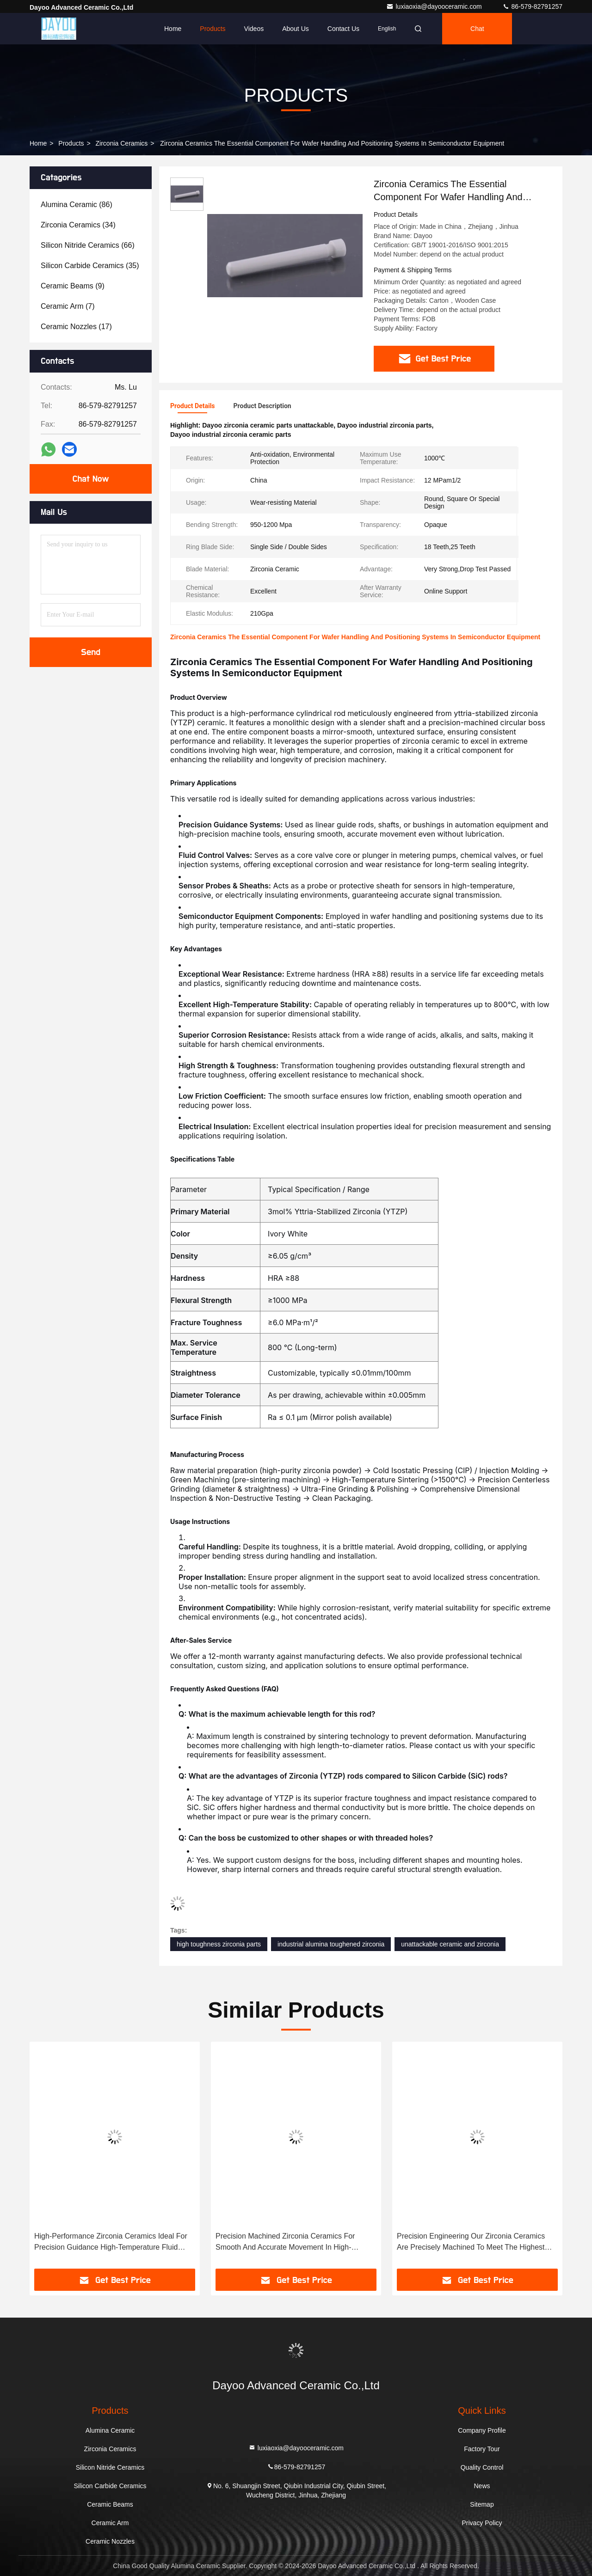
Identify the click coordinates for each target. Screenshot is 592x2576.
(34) (78, 225)
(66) (88, 245)
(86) (76, 204)
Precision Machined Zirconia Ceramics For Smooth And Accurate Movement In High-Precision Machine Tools (285, 2242)
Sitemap (481, 2504)
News (482, 2486)
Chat (477, 28)
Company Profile (482, 2430)
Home (172, 28)
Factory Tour (482, 2449)
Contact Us (343, 28)
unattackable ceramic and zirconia (450, 1944)
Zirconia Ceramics (122, 143)
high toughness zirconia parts (219, 1944)
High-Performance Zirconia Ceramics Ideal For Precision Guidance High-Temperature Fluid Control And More (110, 2242)
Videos (254, 28)
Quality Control (482, 2467)
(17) (76, 326)
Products (212, 28)
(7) (67, 306)
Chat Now (90, 478)
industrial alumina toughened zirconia (331, 1944)
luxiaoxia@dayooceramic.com (434, 6)
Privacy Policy (482, 2523)
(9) (73, 286)
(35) (90, 265)
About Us (295, 28)
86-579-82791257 (532, 6)
